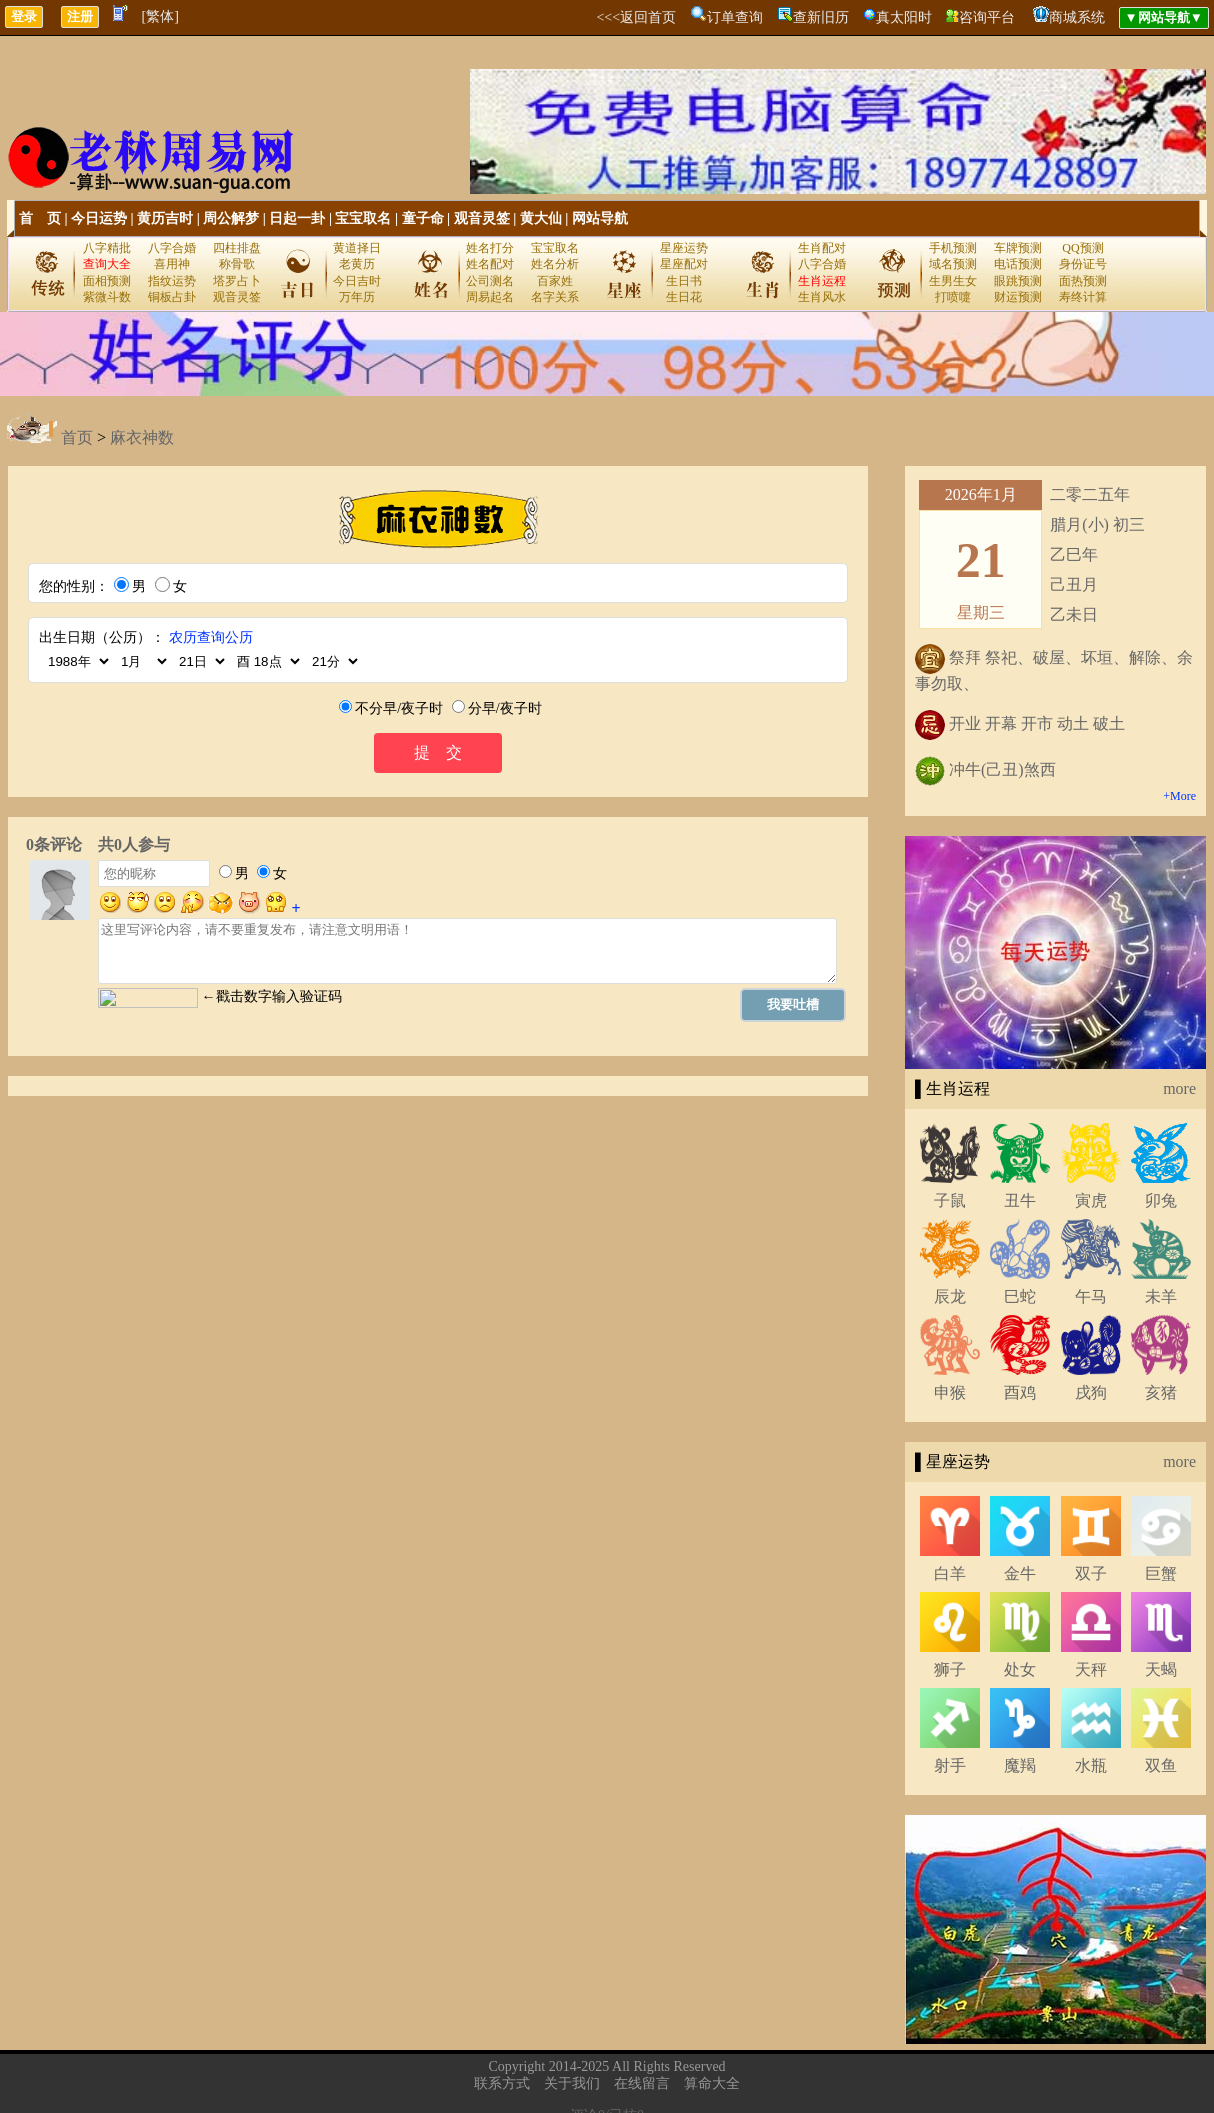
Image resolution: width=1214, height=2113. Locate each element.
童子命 (423, 218)
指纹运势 (172, 281)
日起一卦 (297, 218)
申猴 (950, 1392)
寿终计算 (1083, 297)
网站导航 (600, 218)
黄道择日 (357, 248)
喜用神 (172, 264)
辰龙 (950, 1296)
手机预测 (953, 248)
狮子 (950, 1669)
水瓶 (1091, 1765)
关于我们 (572, 2083)
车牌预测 (1018, 248)
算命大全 (712, 2083)
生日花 (684, 297)
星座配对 (684, 264)
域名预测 (953, 264)
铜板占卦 (172, 297)
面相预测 (107, 281)
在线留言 (642, 2083)
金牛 (1020, 1573)
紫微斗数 (107, 297)
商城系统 (1077, 17)
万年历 (357, 297)
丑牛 (1020, 1200)
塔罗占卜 (237, 281)
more (1179, 1088)
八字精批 (107, 248)
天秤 (1091, 1669)
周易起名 (490, 297)
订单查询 (735, 17)
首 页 (40, 218)
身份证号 (1083, 264)
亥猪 (1161, 1392)
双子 (1091, 1573)
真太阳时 (904, 17)
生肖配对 (822, 248)
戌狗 (1091, 1392)
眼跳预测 (1018, 281)
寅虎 (1091, 1200)
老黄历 (357, 264)
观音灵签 (482, 218)
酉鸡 (1020, 1392)
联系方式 (502, 2083)
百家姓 (555, 281)
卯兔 (1161, 1200)
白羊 (950, 1573)
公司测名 (490, 281)
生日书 (684, 281)
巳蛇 (1020, 1296)
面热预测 (1083, 281)
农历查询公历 (211, 637)
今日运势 (99, 218)
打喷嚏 (953, 297)
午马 (1091, 1296)
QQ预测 (1082, 248)
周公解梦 (231, 218)
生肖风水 (822, 297)
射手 (950, 1765)
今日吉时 (357, 281)
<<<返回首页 (636, 17)
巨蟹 (1161, 1573)
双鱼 (1161, 1765)
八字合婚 (172, 248)
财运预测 (1018, 297)
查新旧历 (821, 17)
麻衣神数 (142, 437)
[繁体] (160, 16)
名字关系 (555, 297)
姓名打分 (490, 248)
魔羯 (1020, 1765)
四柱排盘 (237, 248)
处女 (1020, 1669)
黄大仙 (541, 218)
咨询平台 (987, 17)
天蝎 (1161, 1669)
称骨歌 (237, 264)
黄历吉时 (165, 218)
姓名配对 (490, 264)
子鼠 (950, 1200)
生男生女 (953, 281)
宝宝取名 (363, 218)
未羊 (1161, 1296)
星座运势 (684, 248)
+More (1179, 796)
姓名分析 (555, 264)
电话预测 (1018, 264)
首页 (77, 437)
